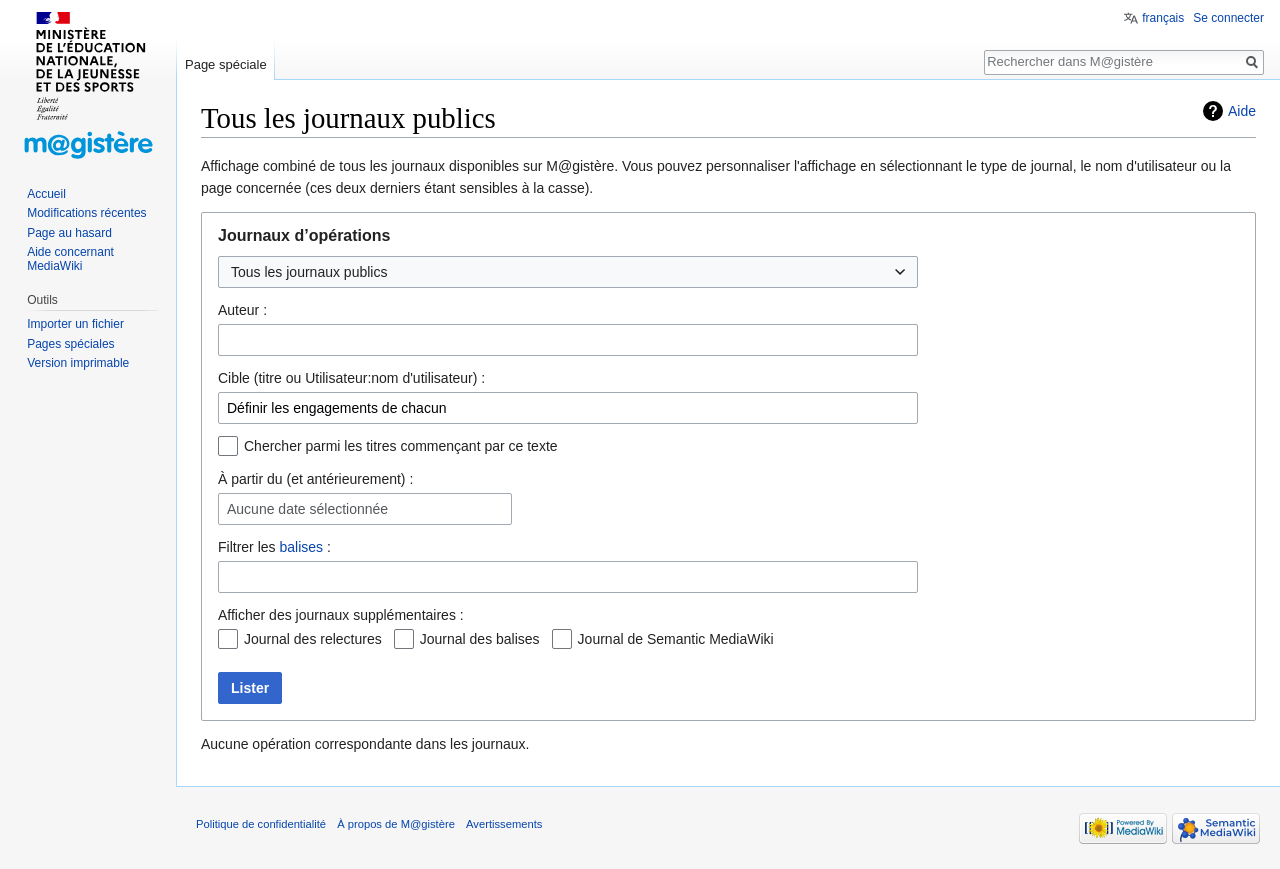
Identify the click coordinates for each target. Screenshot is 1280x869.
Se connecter (1228, 18)
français (1163, 18)
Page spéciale (226, 64)
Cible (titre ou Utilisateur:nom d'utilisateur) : (351, 378)
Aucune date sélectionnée (307, 509)
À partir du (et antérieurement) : (315, 479)
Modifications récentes (86, 213)
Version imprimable (78, 363)
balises (301, 547)
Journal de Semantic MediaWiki (676, 639)
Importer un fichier (75, 324)
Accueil (46, 194)
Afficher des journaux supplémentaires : (341, 615)
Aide (1242, 111)
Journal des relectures (313, 639)
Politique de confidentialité (261, 824)
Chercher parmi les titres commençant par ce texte (401, 446)
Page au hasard (69, 233)
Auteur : (242, 310)
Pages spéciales (70, 344)
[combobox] (568, 340)
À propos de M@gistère (396, 824)
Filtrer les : (274, 547)
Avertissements (504, 824)
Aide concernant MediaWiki (70, 259)
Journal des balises (480, 639)
